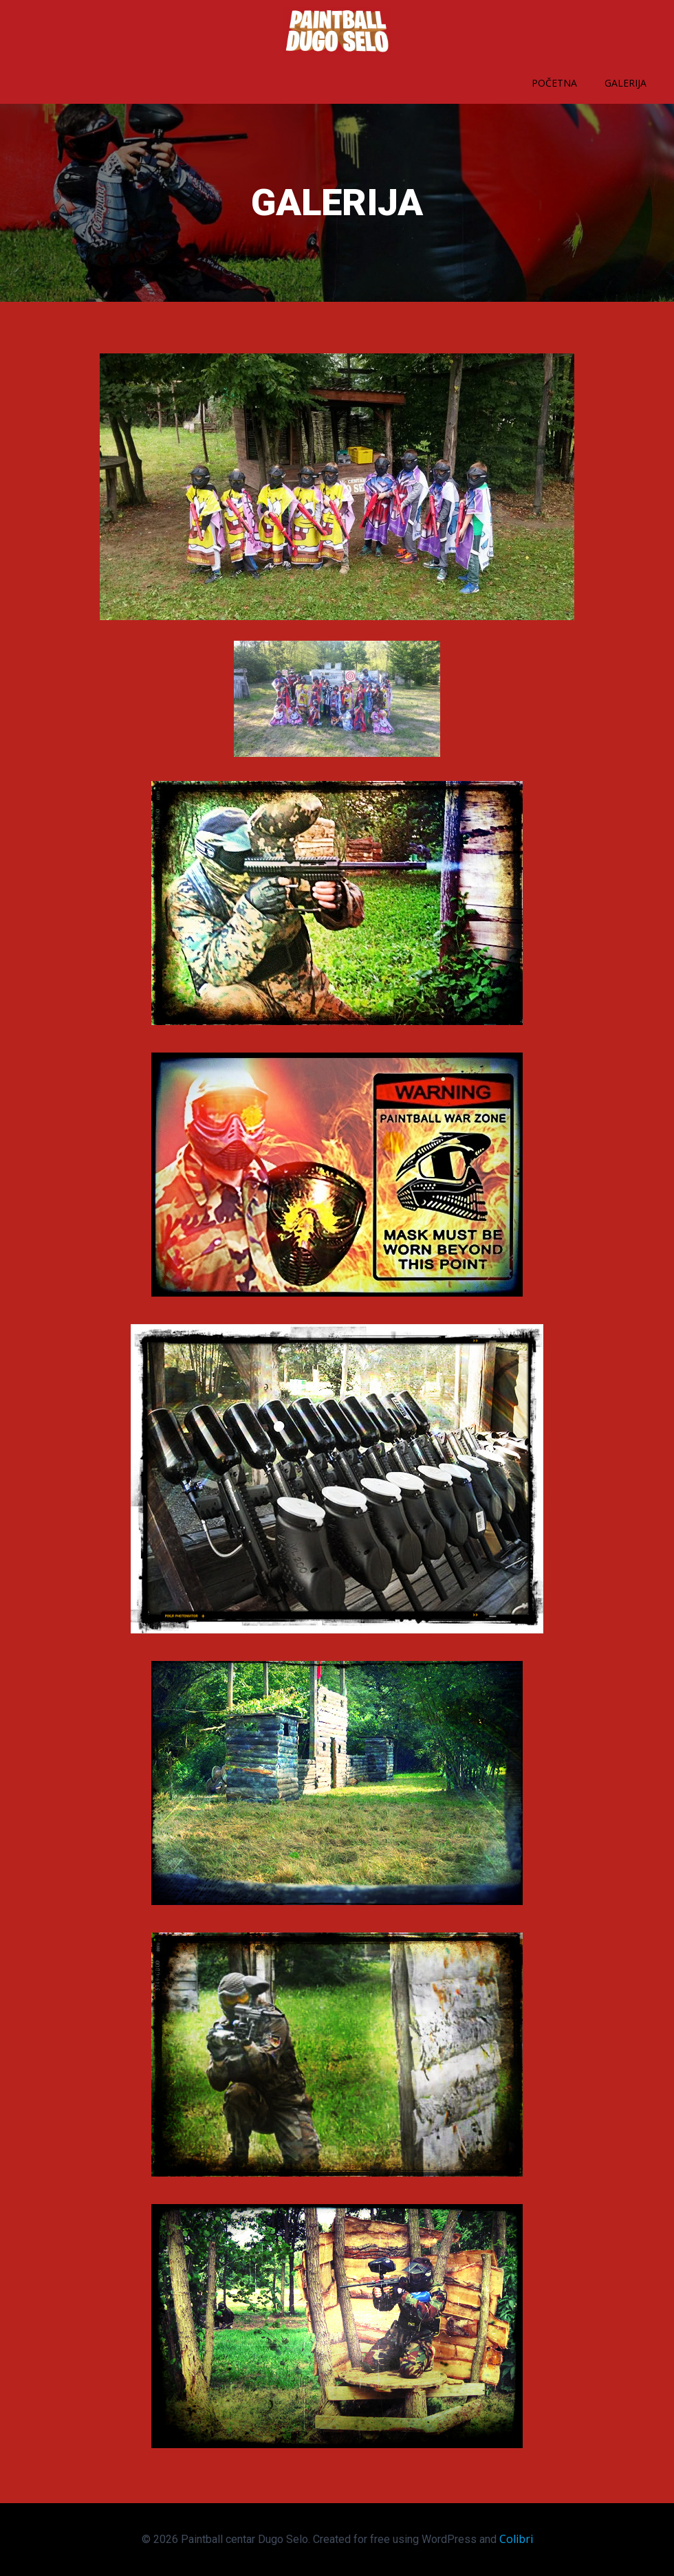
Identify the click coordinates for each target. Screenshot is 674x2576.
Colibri (516, 2538)
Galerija (625, 82)
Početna (554, 82)
